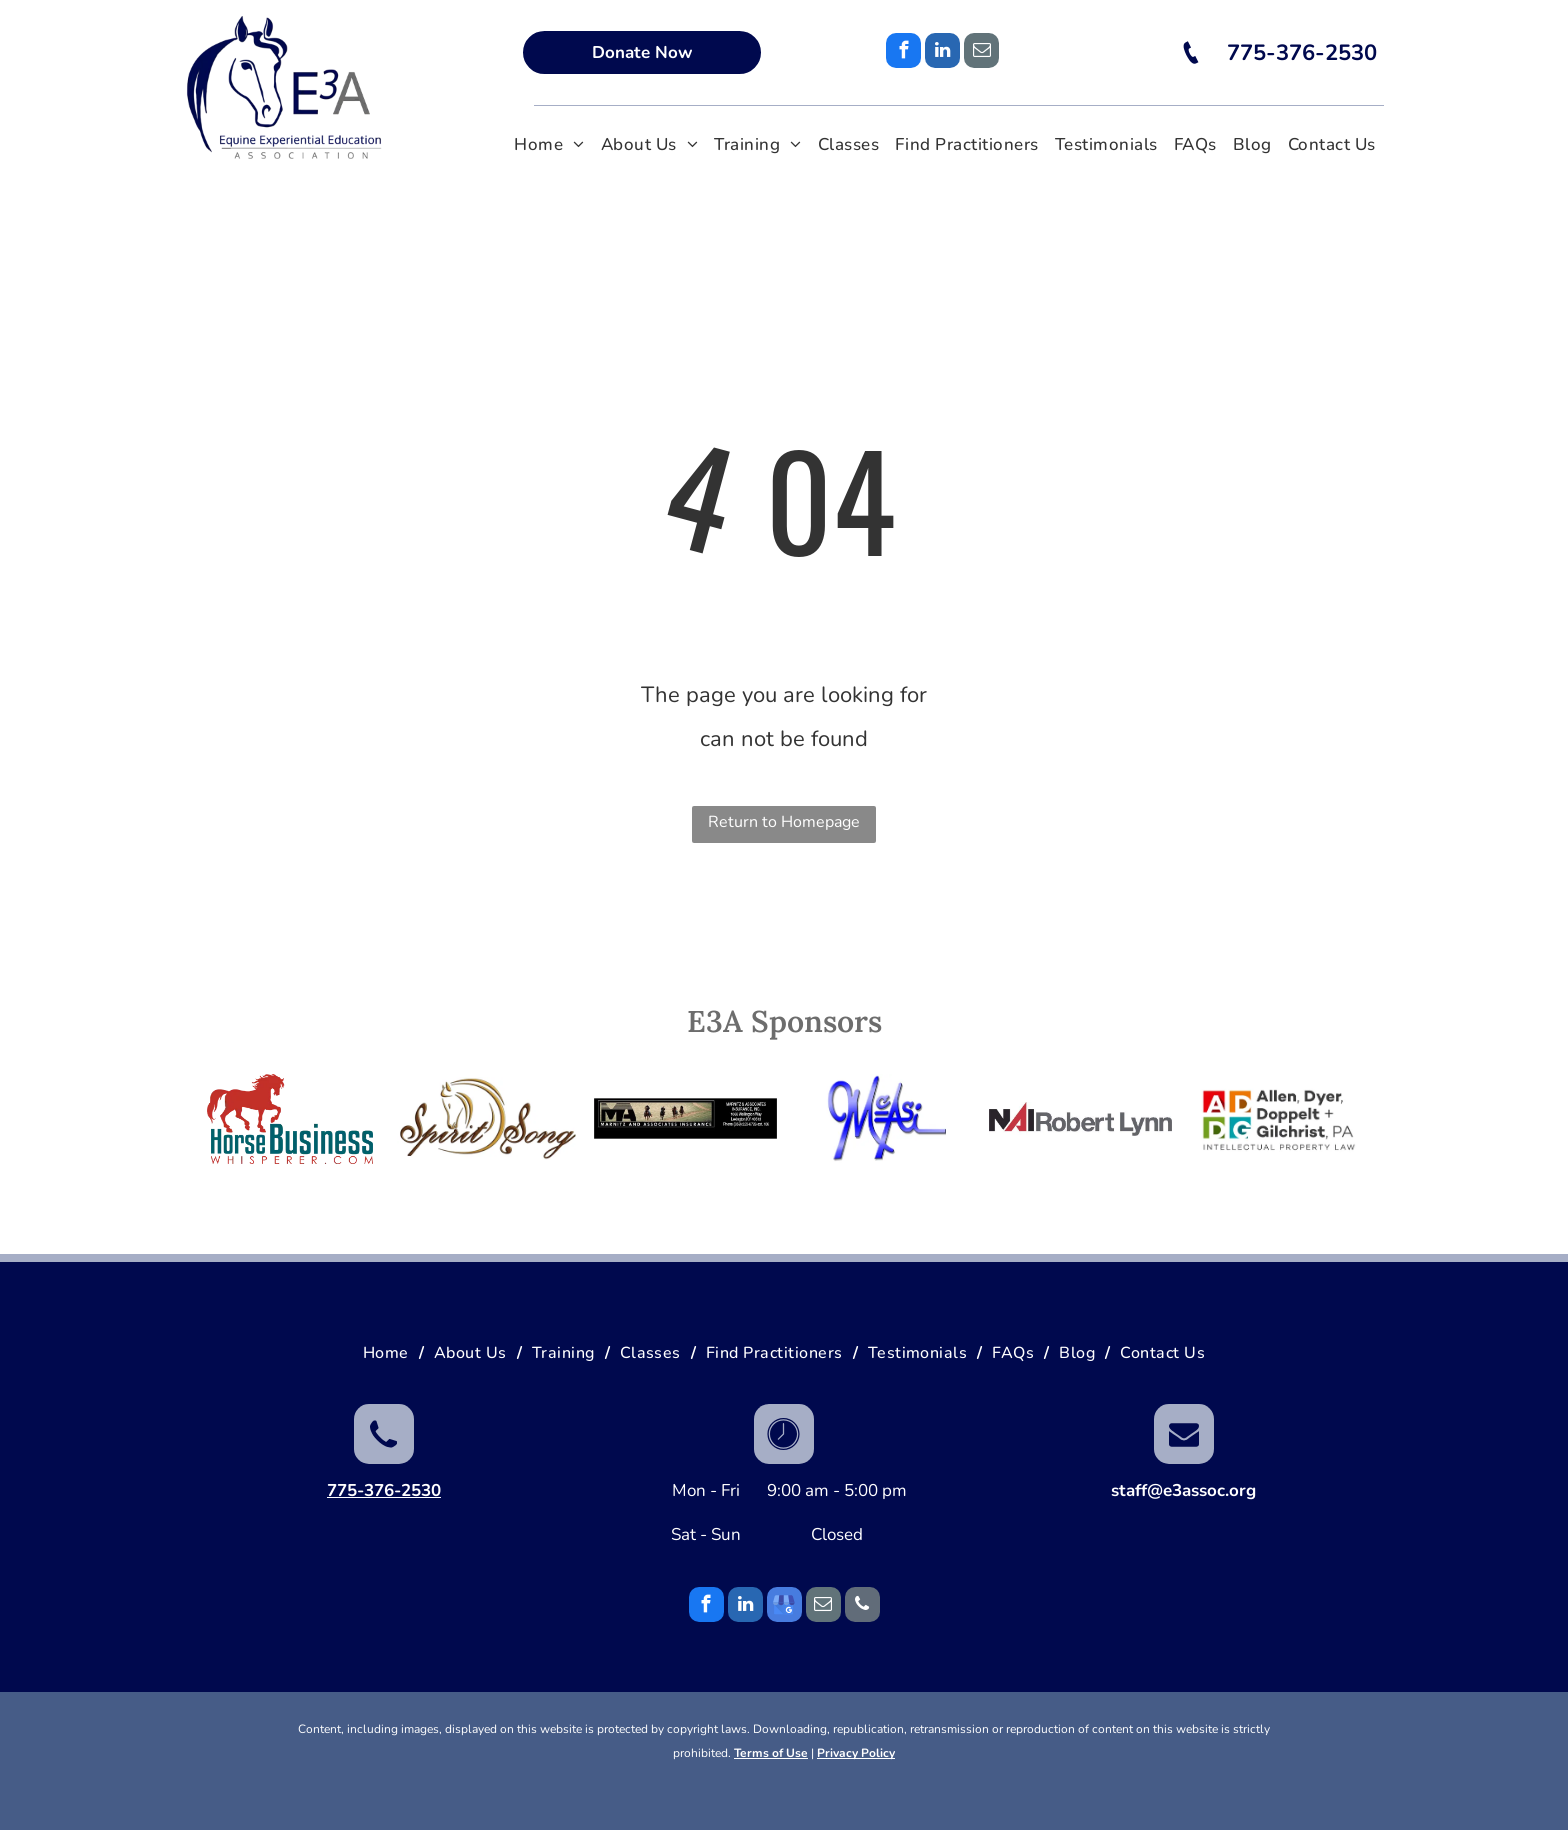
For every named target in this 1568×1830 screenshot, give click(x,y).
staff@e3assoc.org (1183, 1490)
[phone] (862, 1607)
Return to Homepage (784, 822)
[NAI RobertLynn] (1080, 1119)
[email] (981, 53)
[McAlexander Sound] (883, 1119)
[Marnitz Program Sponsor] (685, 1119)
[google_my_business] (784, 1607)
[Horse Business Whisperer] (290, 1119)
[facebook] (903, 53)
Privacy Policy (856, 1753)
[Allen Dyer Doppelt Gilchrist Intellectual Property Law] (1278, 1119)
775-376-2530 (384, 1490)
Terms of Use (771, 1753)
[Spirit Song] (488, 1119)
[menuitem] (549, 145)
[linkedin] (942, 53)
